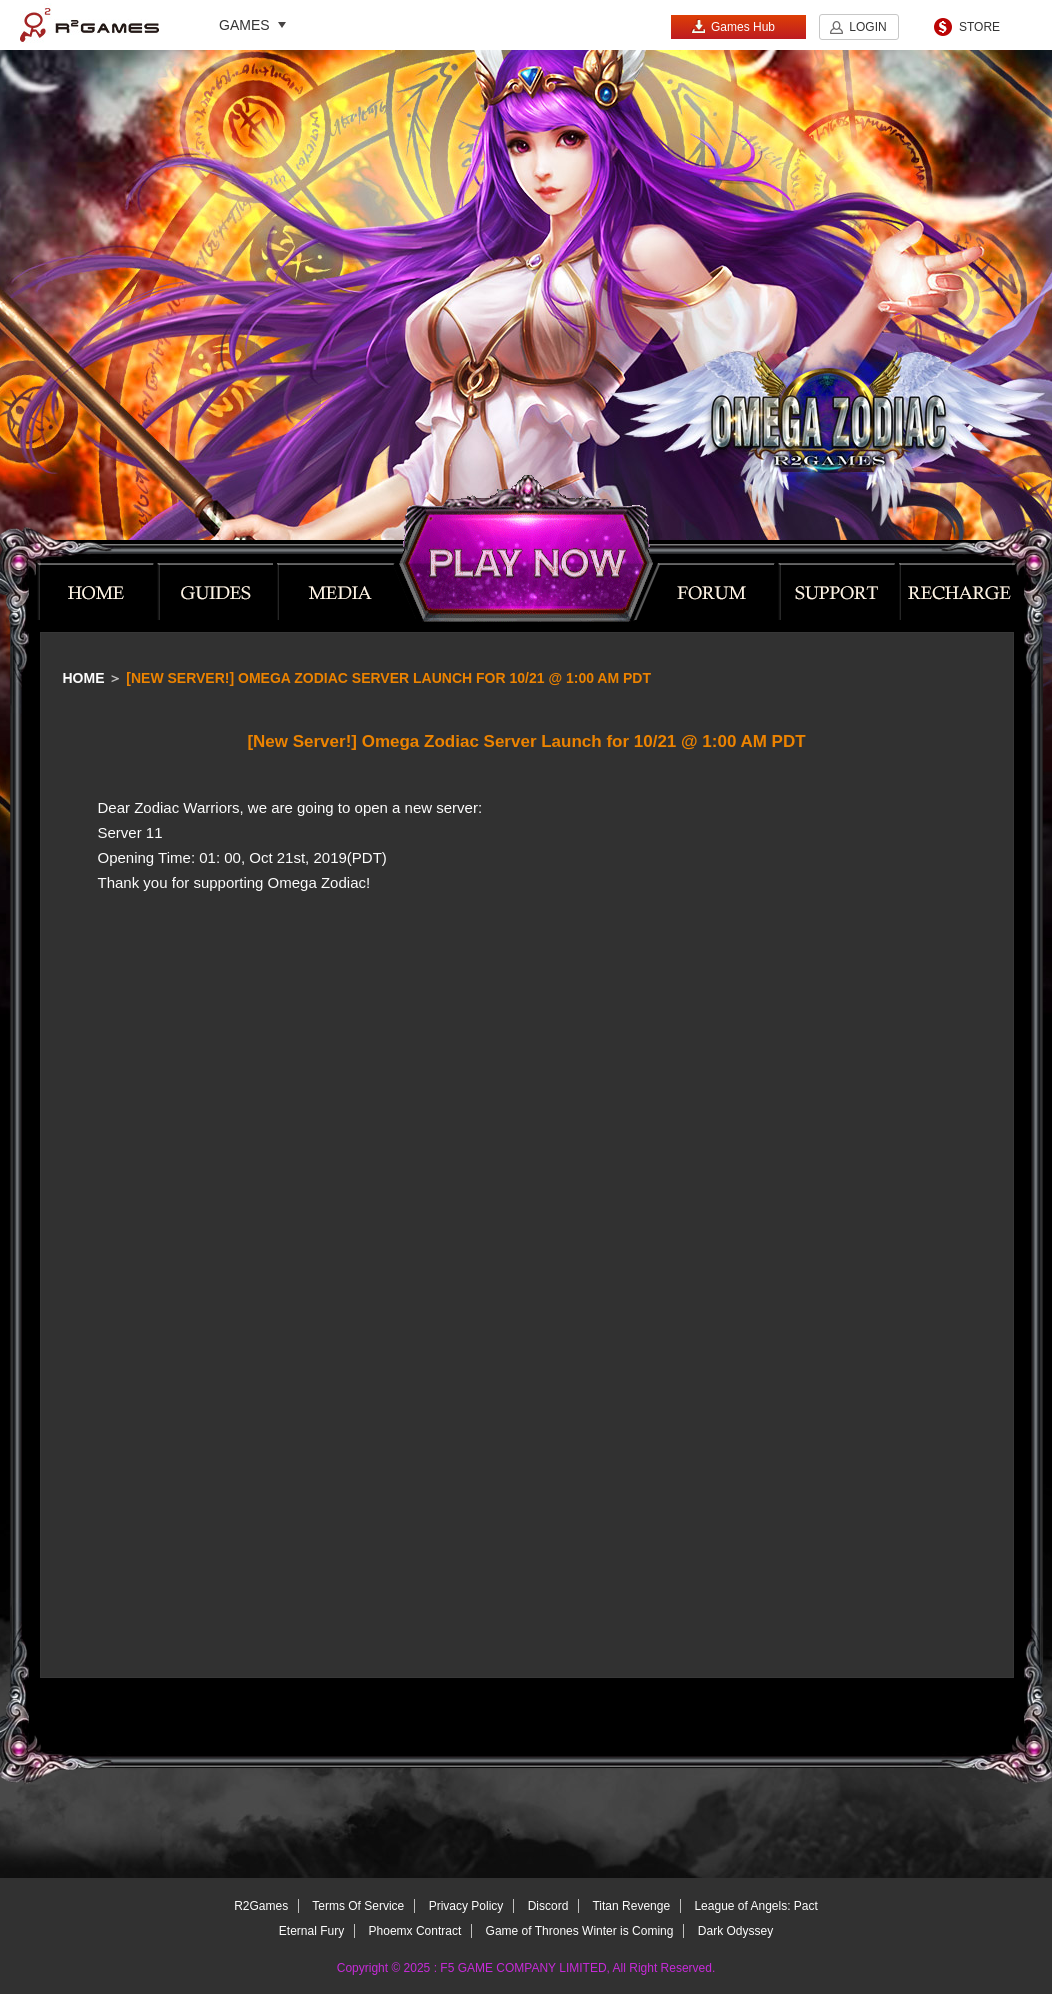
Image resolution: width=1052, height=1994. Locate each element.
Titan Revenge (631, 1906)
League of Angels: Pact (755, 1906)
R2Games (89, 25)
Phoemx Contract (415, 1931)
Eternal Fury (311, 1931)
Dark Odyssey (735, 1931)
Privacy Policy (466, 1906)
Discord (548, 1906)
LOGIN (867, 27)
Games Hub (733, 26)
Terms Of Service (358, 1906)
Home (84, 678)
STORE (979, 27)
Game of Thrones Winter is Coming (580, 1931)
